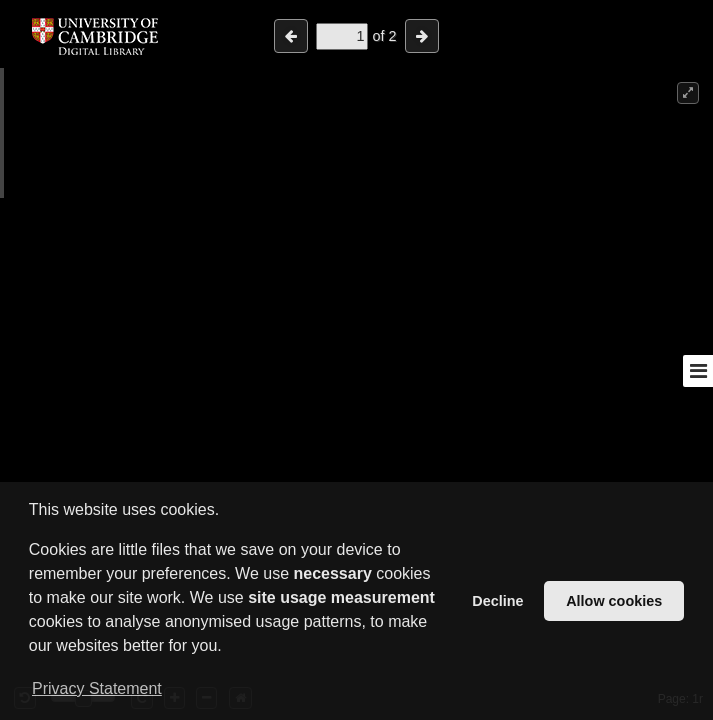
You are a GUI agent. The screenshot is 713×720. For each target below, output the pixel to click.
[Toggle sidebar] (698, 371)
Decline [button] (497, 601)
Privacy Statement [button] (97, 688)
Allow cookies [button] (614, 601)
